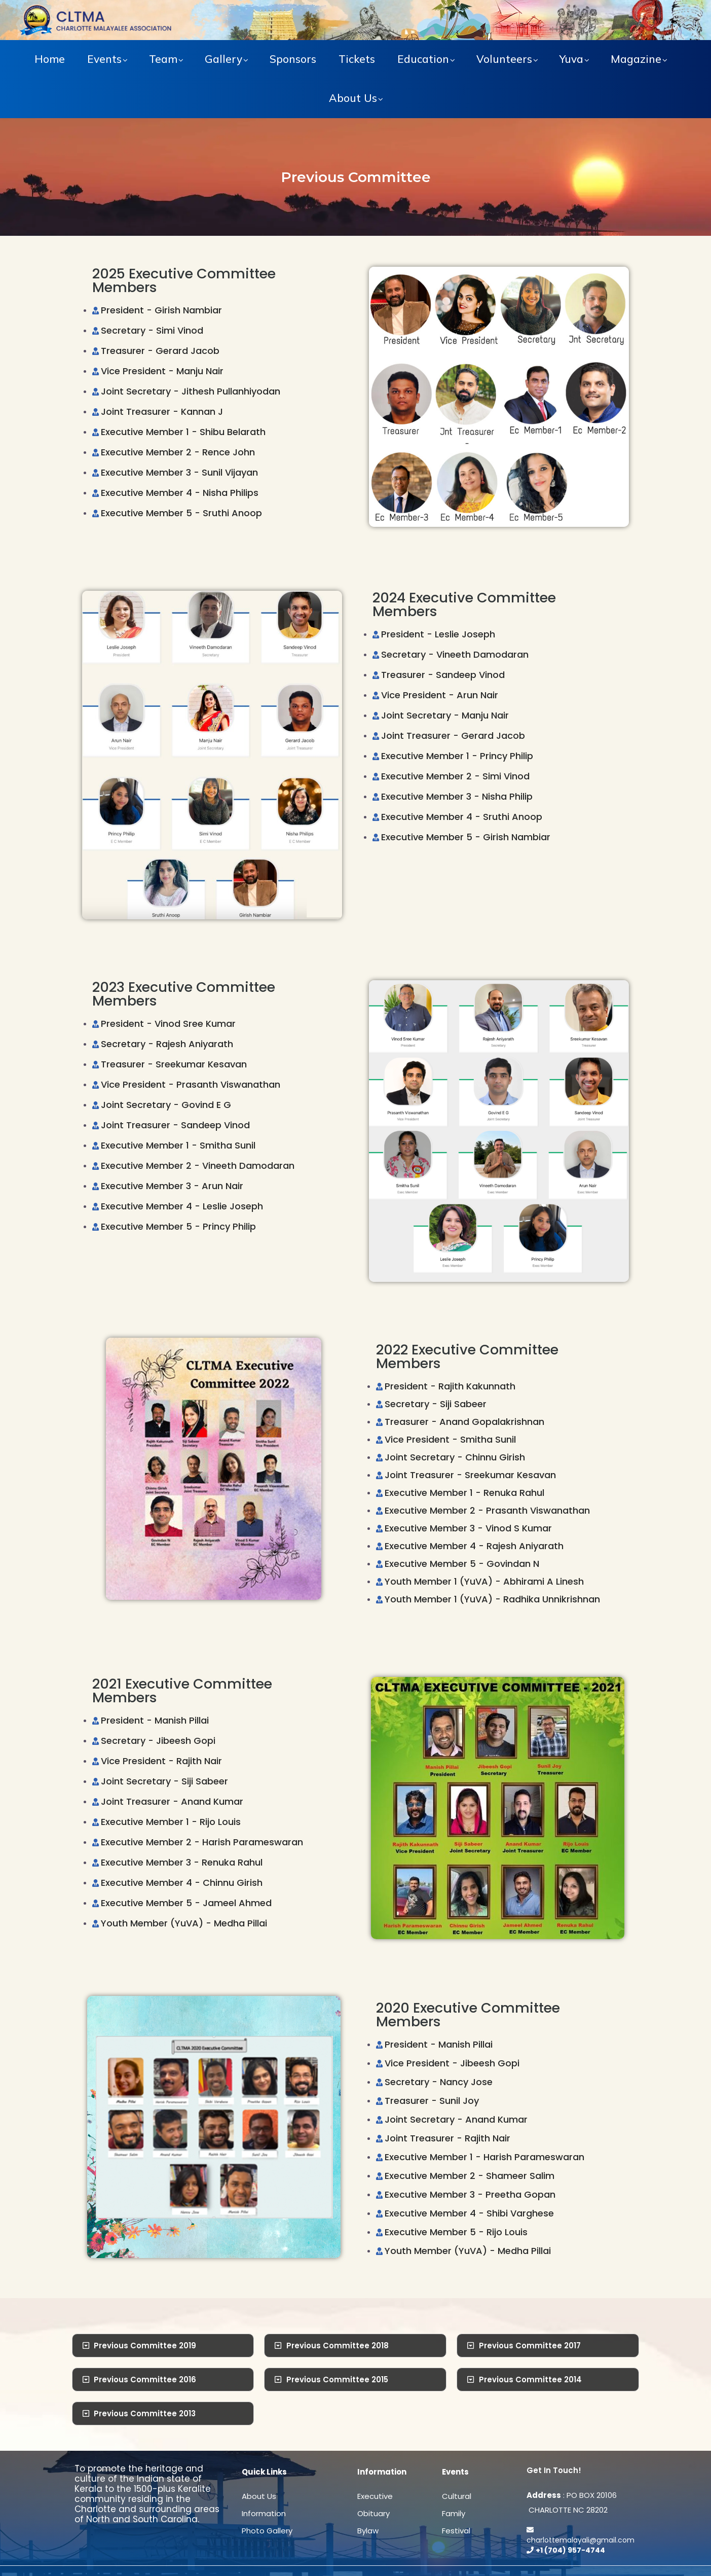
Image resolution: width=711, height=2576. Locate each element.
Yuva (571, 58)
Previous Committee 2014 (530, 2379)
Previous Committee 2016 (145, 2379)
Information (264, 2513)
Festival (456, 2530)
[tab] (163, 2345)
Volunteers (504, 58)
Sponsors (293, 58)
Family (453, 2513)
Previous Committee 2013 (145, 2413)
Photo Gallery (267, 2530)
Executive (375, 2496)
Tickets (357, 58)
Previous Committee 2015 (337, 2379)
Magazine (636, 58)
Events (104, 58)
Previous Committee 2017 (530, 2345)
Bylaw (368, 2530)
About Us (353, 97)
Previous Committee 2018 (337, 2345)
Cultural (456, 2496)
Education (423, 58)
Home (49, 58)
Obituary (373, 2513)
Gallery (223, 58)
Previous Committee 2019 (145, 2345)
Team (163, 58)
